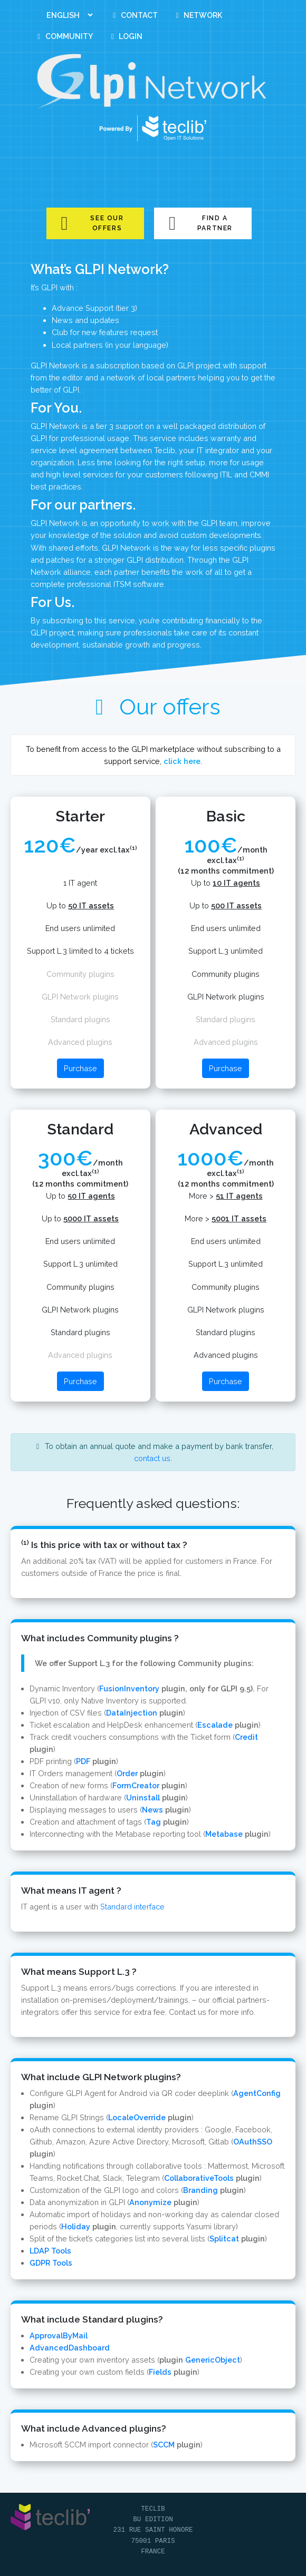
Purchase (80, 1068)
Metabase (224, 1833)
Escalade (215, 1724)
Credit (246, 1736)
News (152, 1809)
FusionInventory (129, 1688)
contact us (152, 1458)
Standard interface (132, 1906)
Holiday (75, 2226)
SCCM (164, 2444)
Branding (200, 2190)
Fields (160, 2371)
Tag (153, 1821)
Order (127, 1773)
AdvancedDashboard (70, 2347)
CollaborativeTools (199, 2177)
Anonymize (150, 2202)
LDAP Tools (50, 2250)
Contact (134, 15)
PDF (83, 1761)
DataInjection (131, 1712)
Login (125, 36)
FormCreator (135, 1785)
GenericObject (212, 2359)
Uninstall (143, 1797)
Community (63, 36)
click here (182, 761)
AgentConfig (257, 2093)
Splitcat (224, 2238)
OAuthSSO (252, 2141)
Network (198, 15)
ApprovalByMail (59, 2335)
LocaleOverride (137, 2117)
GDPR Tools (51, 2262)
